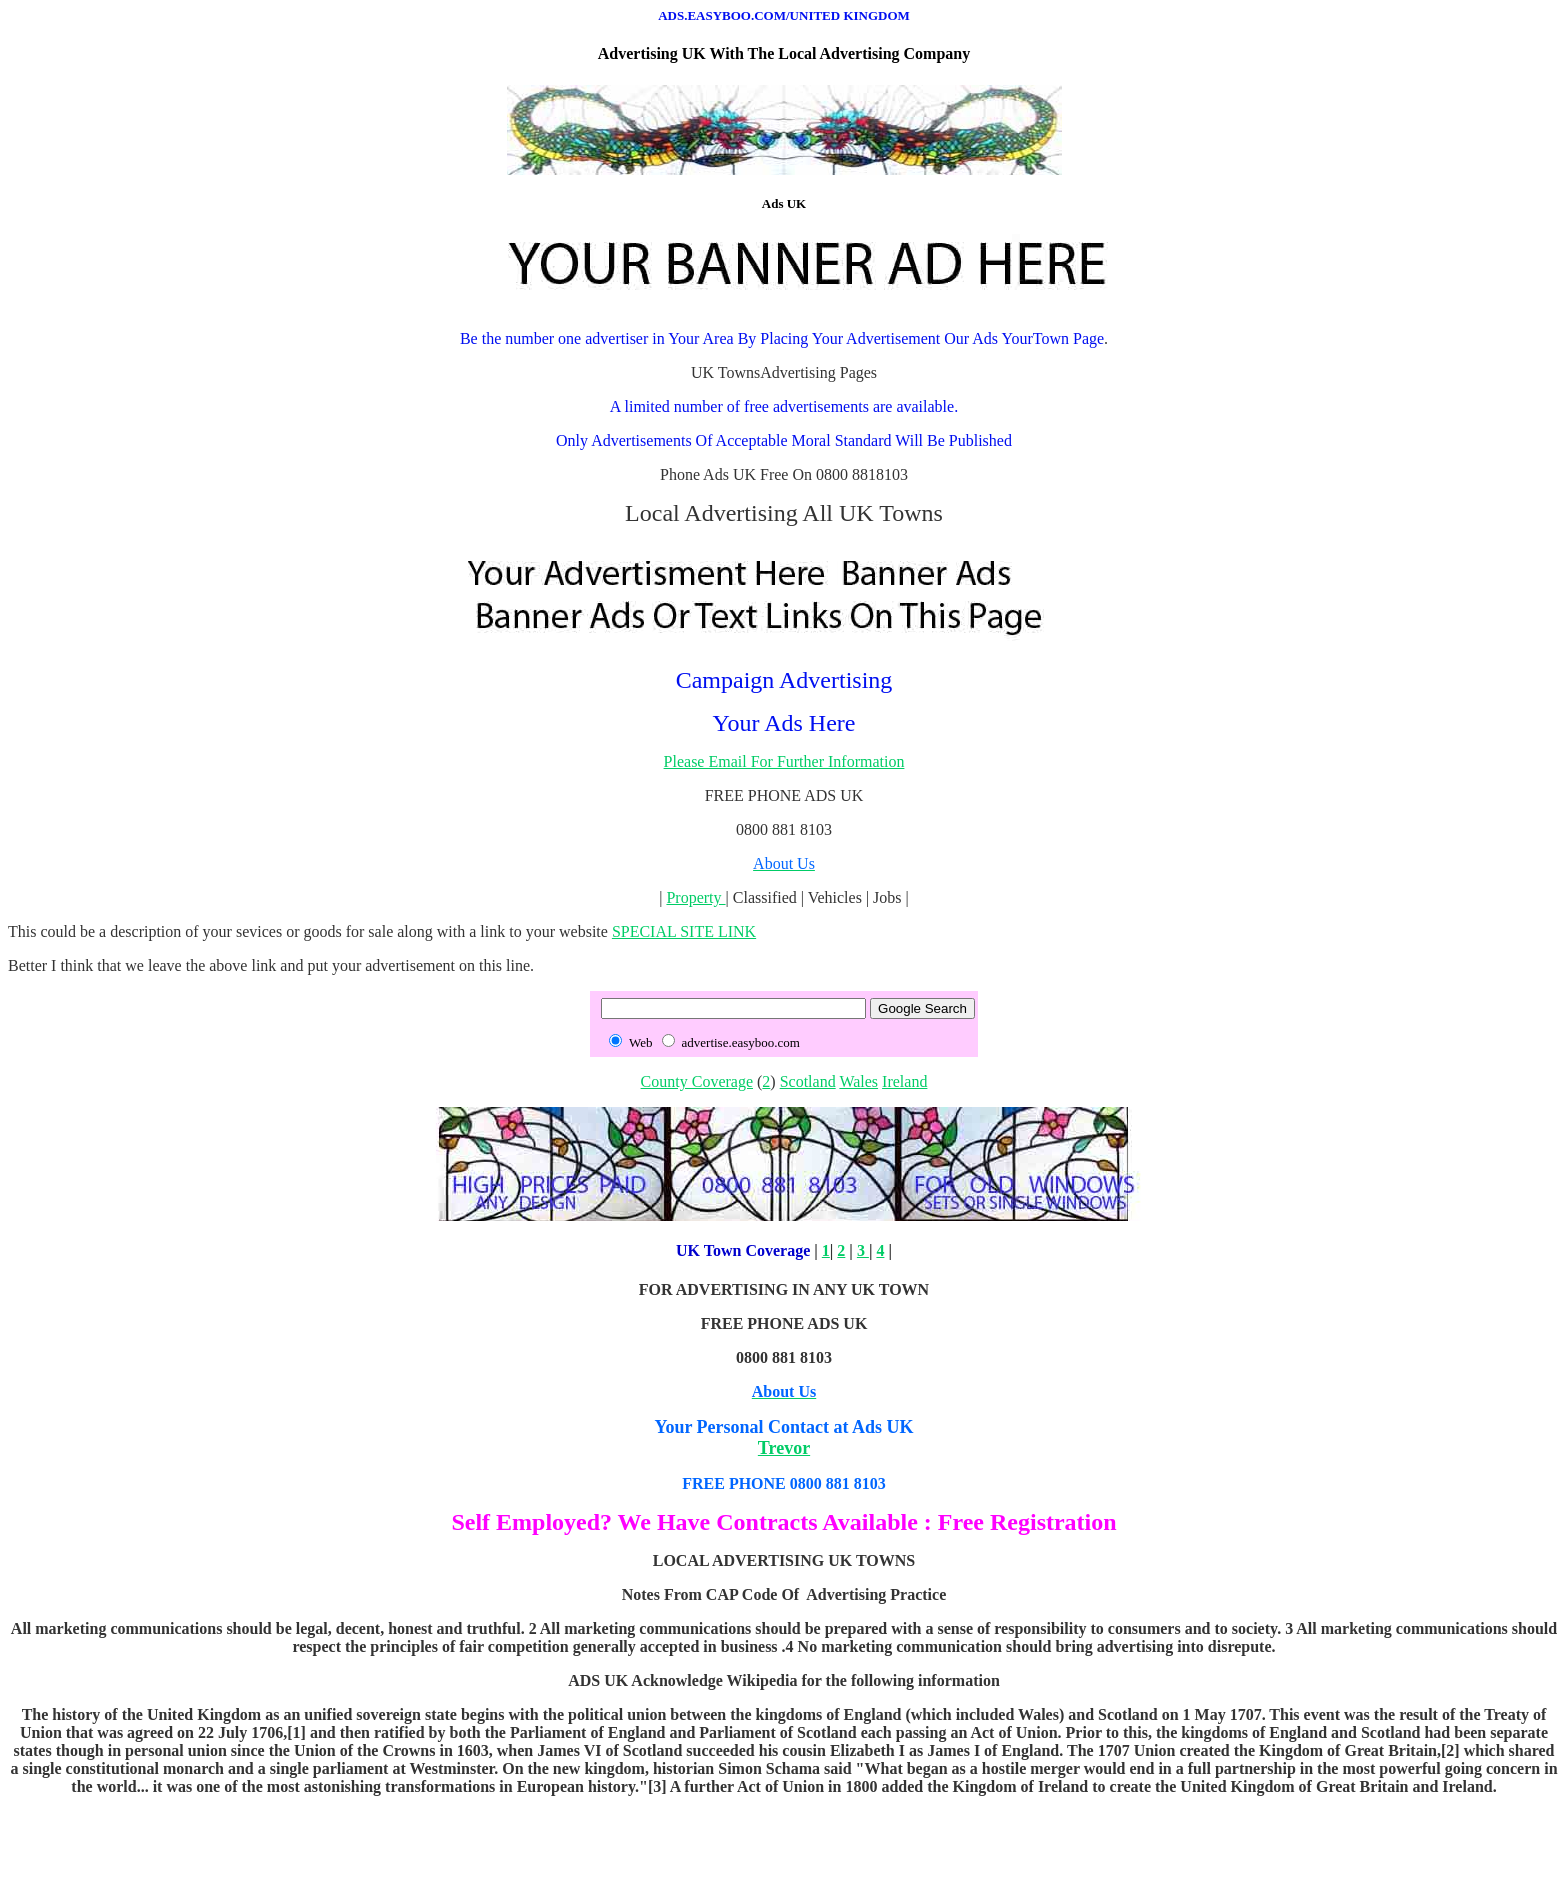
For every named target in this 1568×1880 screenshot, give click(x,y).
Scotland (808, 1081)
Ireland (904, 1081)
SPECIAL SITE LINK (684, 931)
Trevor (784, 1448)
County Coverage (697, 1081)
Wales (858, 1081)
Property (695, 897)
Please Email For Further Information (784, 761)
